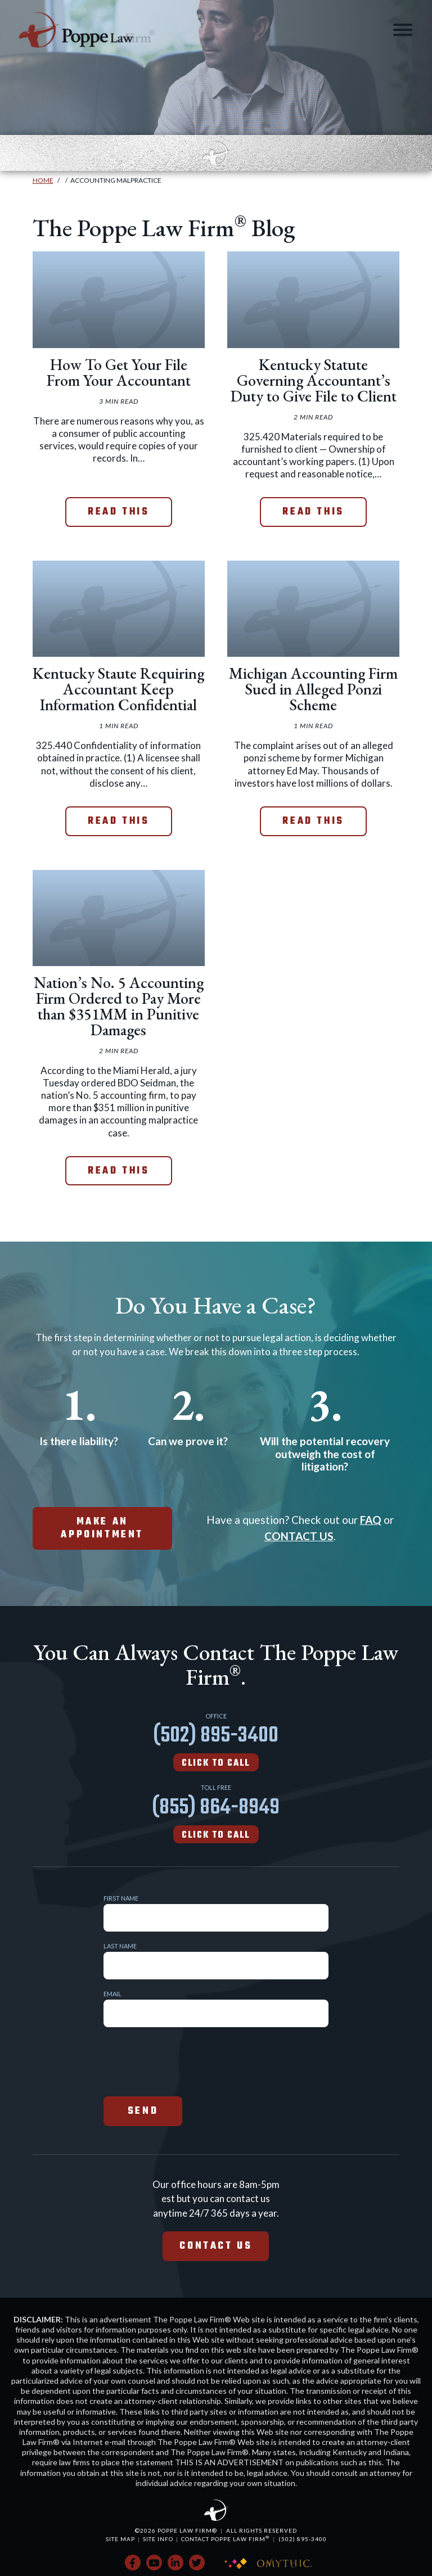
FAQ (370, 1519)
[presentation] (189, 2060)
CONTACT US (299, 1536)
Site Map (120, 2539)
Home (43, 180)
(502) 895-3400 (215, 1744)
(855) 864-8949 (216, 1816)
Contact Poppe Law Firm (225, 2539)
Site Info (158, 2539)
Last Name (120, 1946)
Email (113, 1994)
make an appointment (102, 1528)
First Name (121, 1898)
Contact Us (215, 2246)
